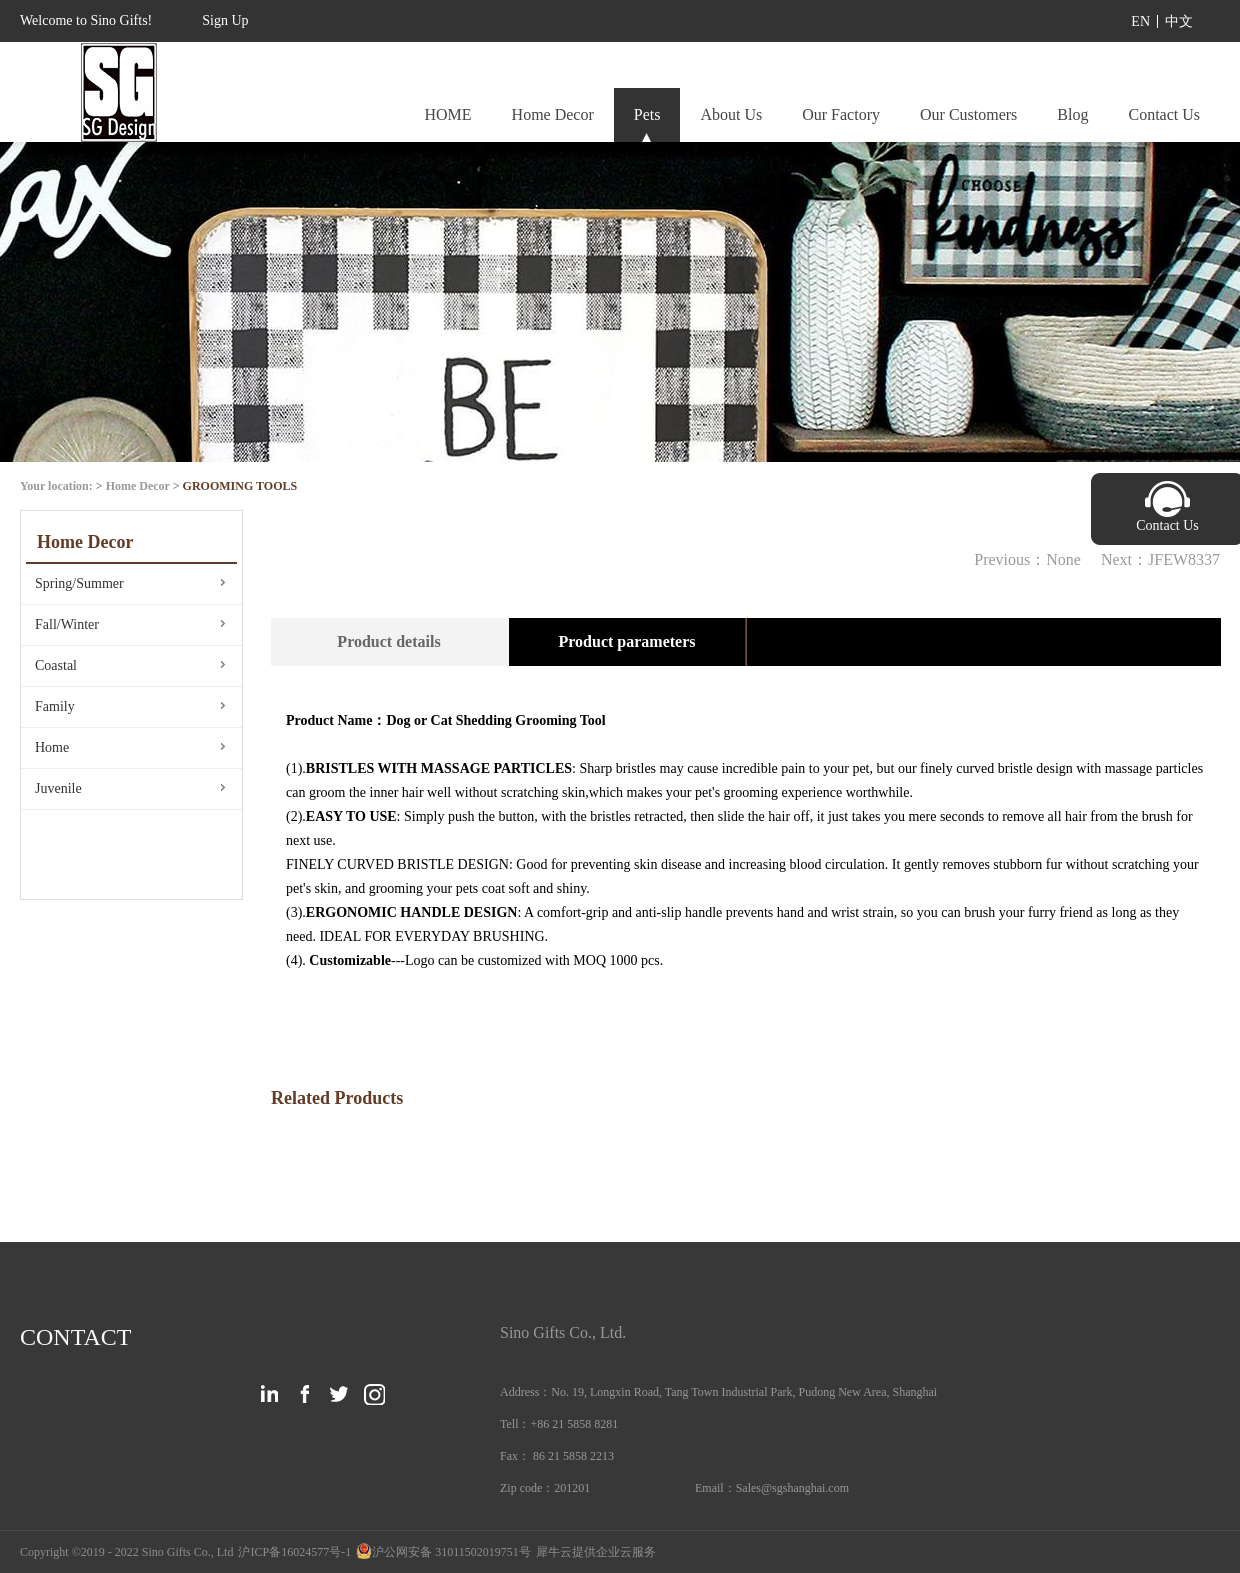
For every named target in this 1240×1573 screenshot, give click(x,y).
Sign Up (225, 20)
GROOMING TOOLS (240, 486)
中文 (1179, 21)
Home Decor (138, 486)
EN (1140, 21)
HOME (447, 114)
